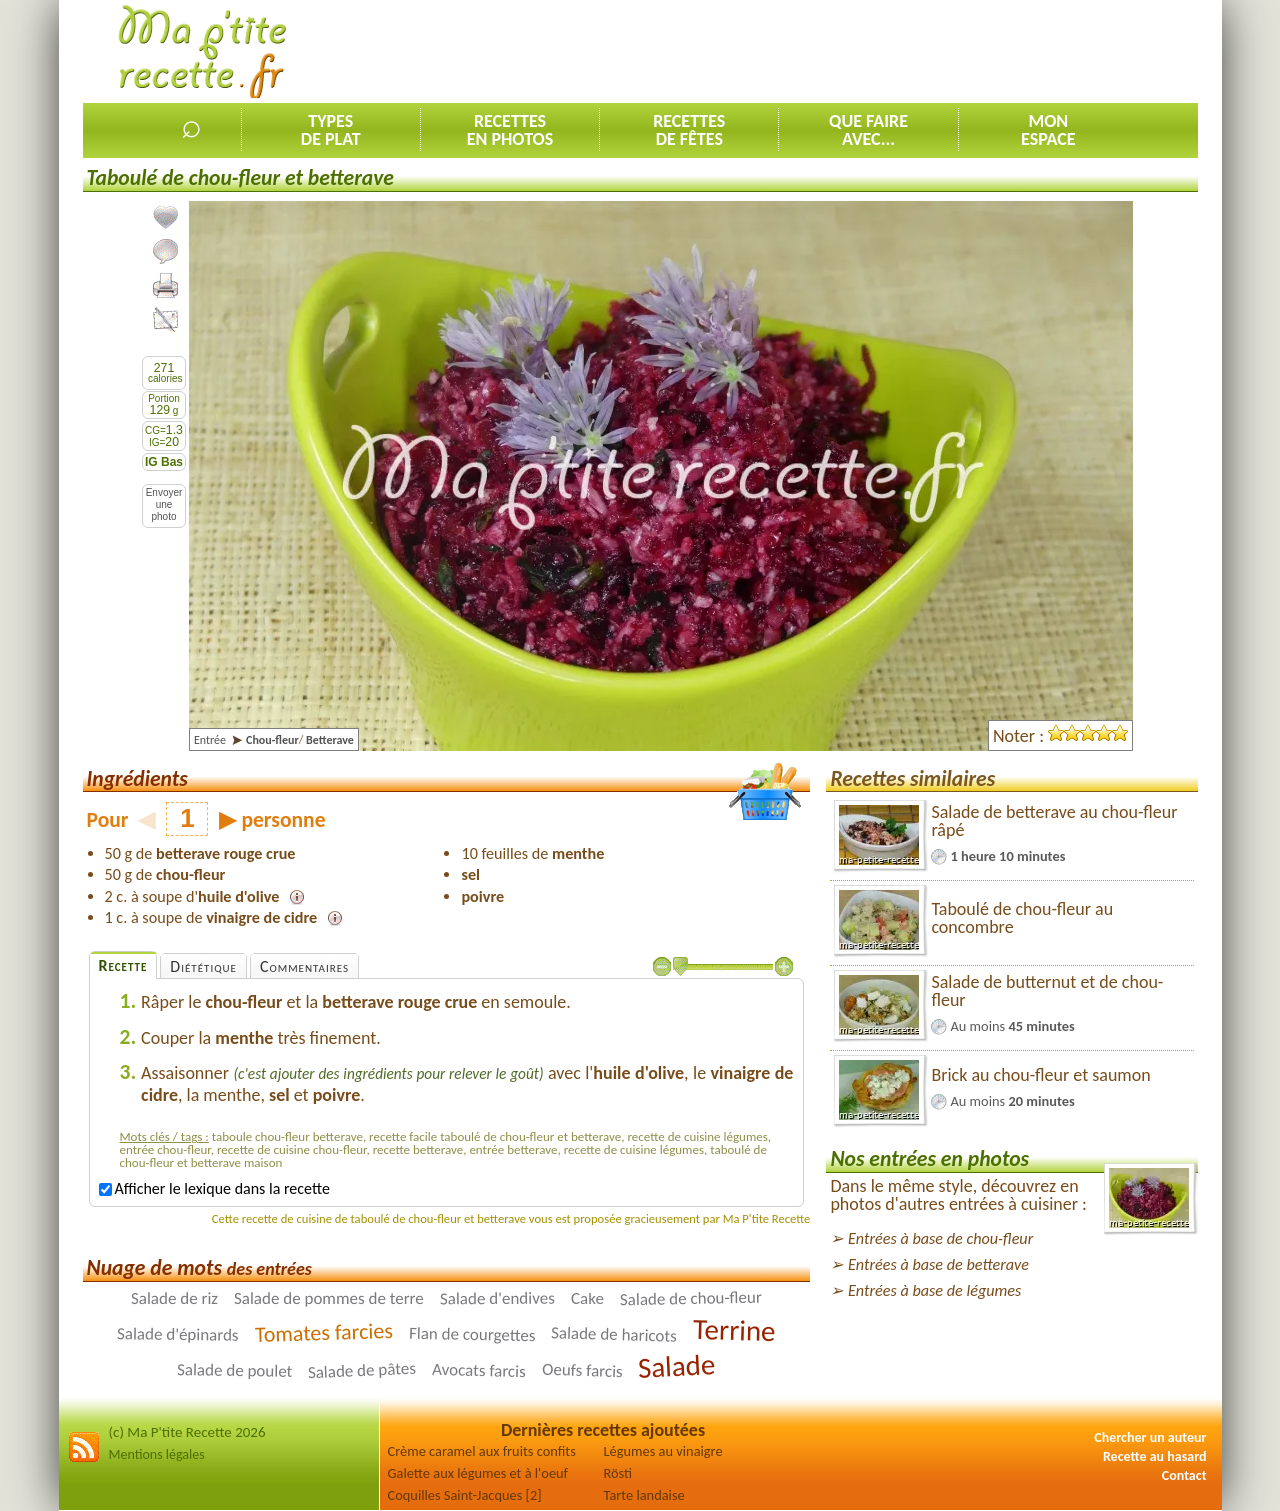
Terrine (735, 1329)
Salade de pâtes (362, 1370)
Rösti (618, 1473)
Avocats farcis (479, 1369)
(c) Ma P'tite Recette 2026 (187, 1432)
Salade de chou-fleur (690, 1298)
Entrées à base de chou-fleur (940, 1238)
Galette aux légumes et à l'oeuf (478, 1473)
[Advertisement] (834, 51)
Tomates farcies (323, 1332)
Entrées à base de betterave (938, 1264)
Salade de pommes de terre (329, 1297)
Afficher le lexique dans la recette (214, 1188)
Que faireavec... (868, 130)
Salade (676, 1366)
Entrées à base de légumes (934, 1290)
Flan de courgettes (472, 1333)
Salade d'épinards (178, 1334)
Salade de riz (174, 1297)
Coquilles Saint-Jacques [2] (465, 1495)
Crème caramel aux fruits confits (482, 1451)
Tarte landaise (644, 1495)
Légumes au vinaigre (663, 1451)
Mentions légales (157, 1454)
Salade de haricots (614, 1334)
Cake (587, 1298)
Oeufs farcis (582, 1369)
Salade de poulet (235, 1370)
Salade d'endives (497, 1298)
